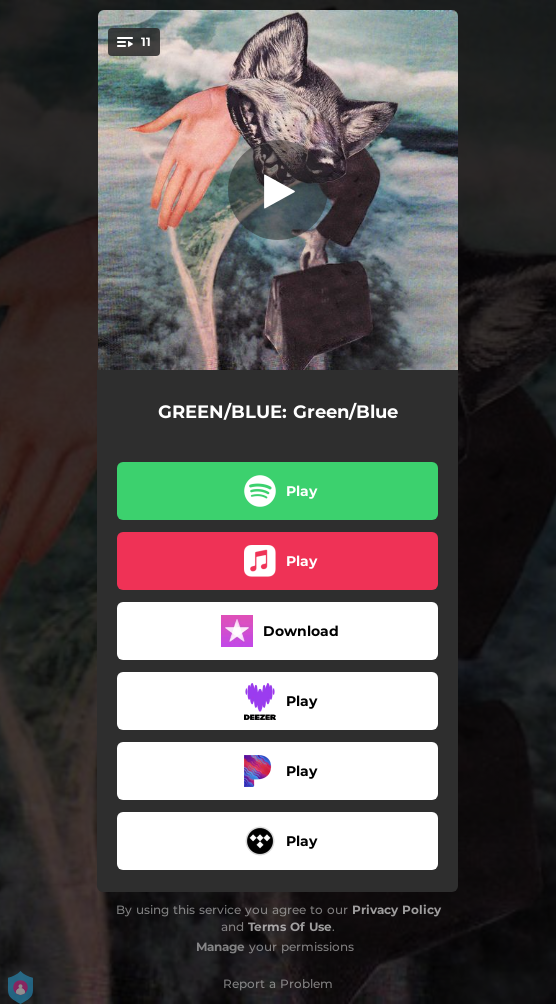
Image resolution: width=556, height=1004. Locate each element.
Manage (220, 946)
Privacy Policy (396, 909)
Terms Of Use (290, 926)
